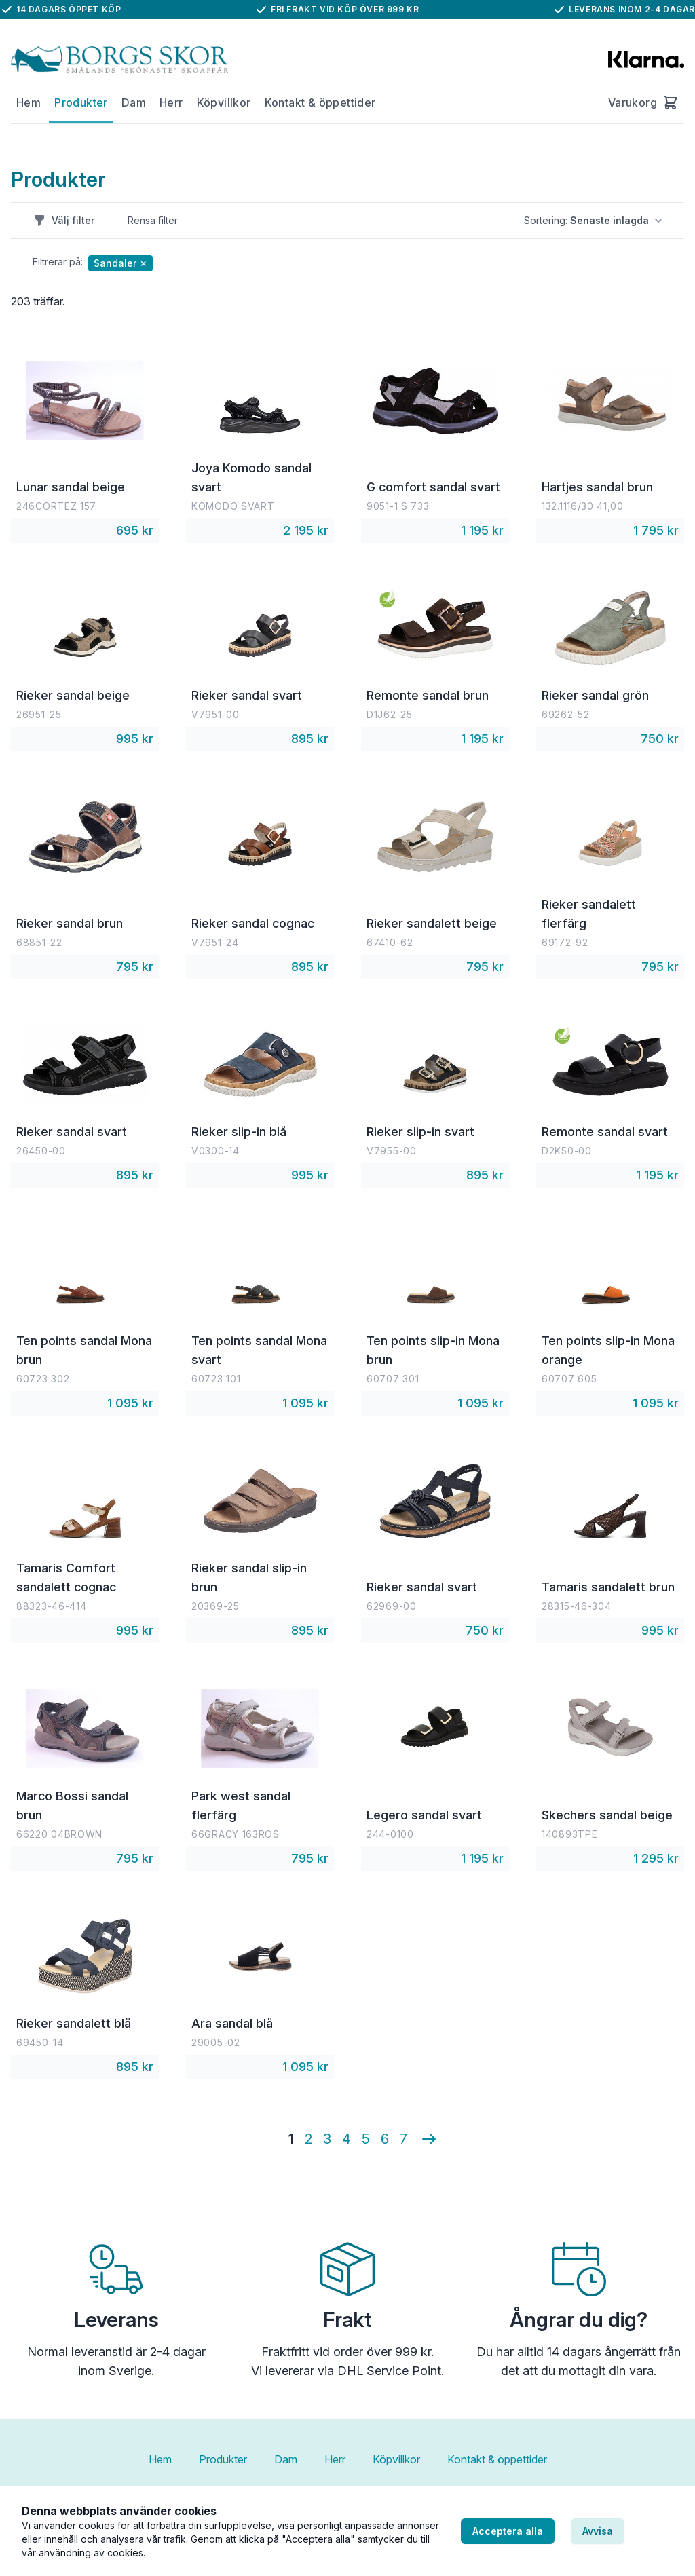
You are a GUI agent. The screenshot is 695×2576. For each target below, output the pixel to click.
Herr (171, 102)
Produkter (81, 102)
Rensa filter (153, 220)
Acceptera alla (507, 2531)
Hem (28, 102)
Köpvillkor (224, 102)
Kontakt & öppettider (320, 102)
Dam (133, 102)
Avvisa (597, 2531)
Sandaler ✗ (120, 263)
